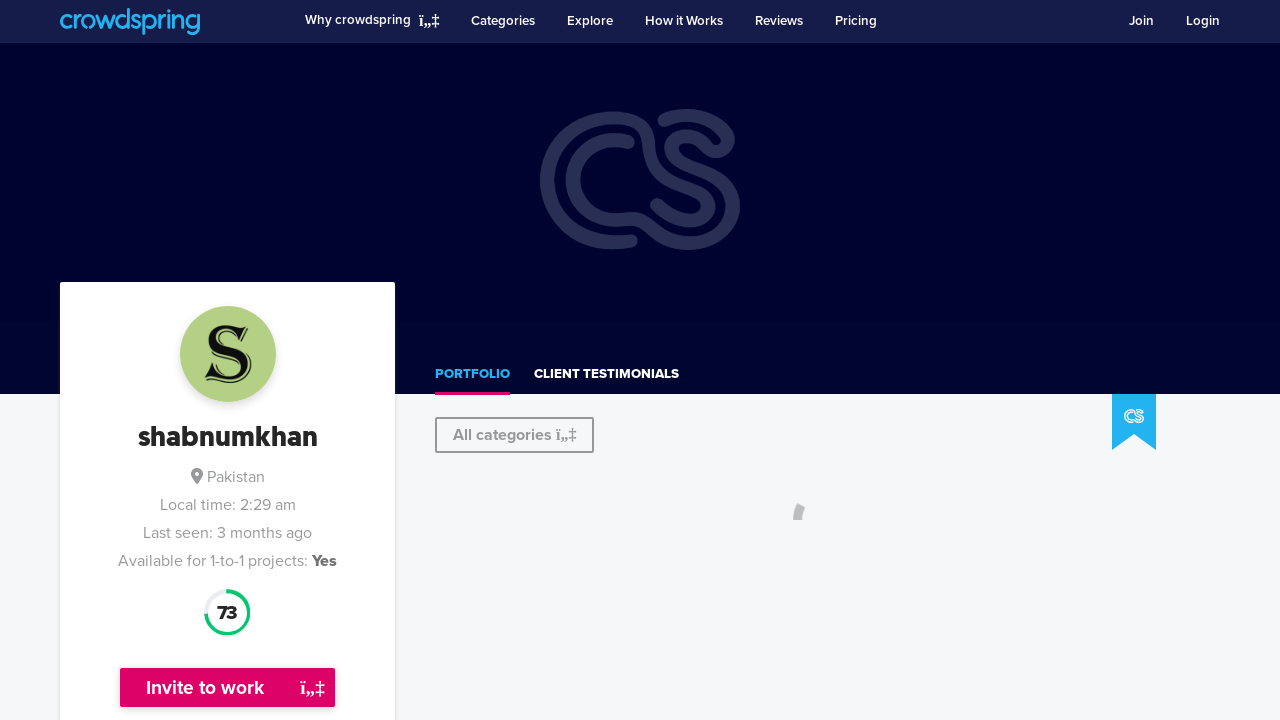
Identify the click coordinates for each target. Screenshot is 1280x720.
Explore (590, 21)
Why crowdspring (358, 20)
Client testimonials (606, 374)
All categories (514, 435)
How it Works (684, 21)
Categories (503, 21)
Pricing (856, 21)
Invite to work (205, 687)
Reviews (779, 21)
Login (1203, 21)
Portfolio (472, 374)
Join (1141, 21)
